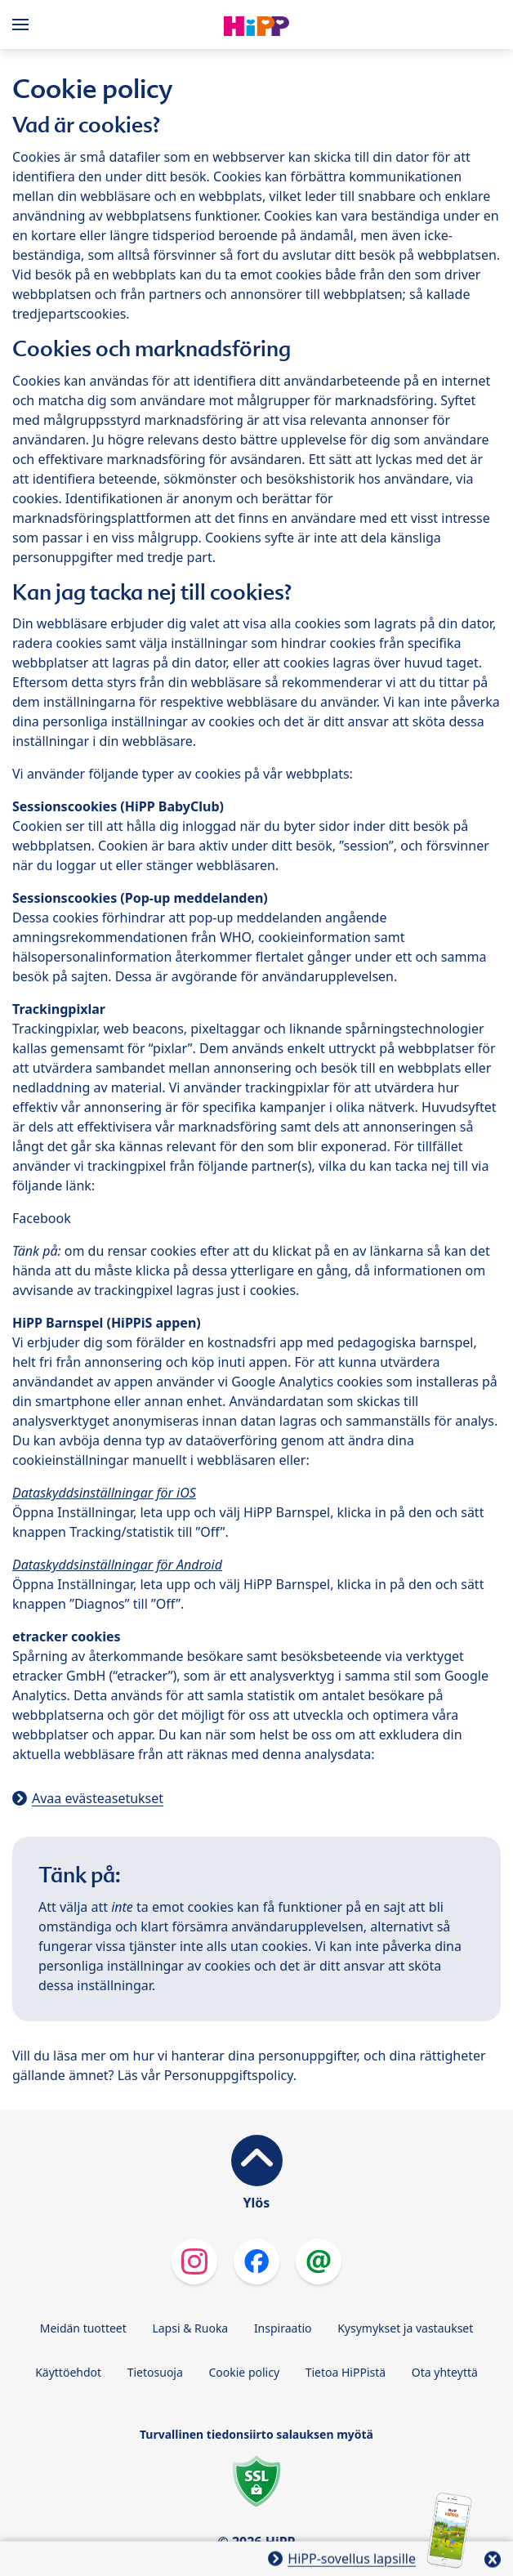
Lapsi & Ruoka (190, 2328)
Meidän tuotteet (83, 2328)
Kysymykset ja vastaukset (405, 2328)
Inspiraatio (283, 2328)
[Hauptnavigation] (23, 24)
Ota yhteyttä (445, 2372)
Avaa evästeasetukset (97, 1798)
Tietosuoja (155, 2372)
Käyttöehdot (68, 2372)
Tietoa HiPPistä (346, 2372)
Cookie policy (243, 2372)
